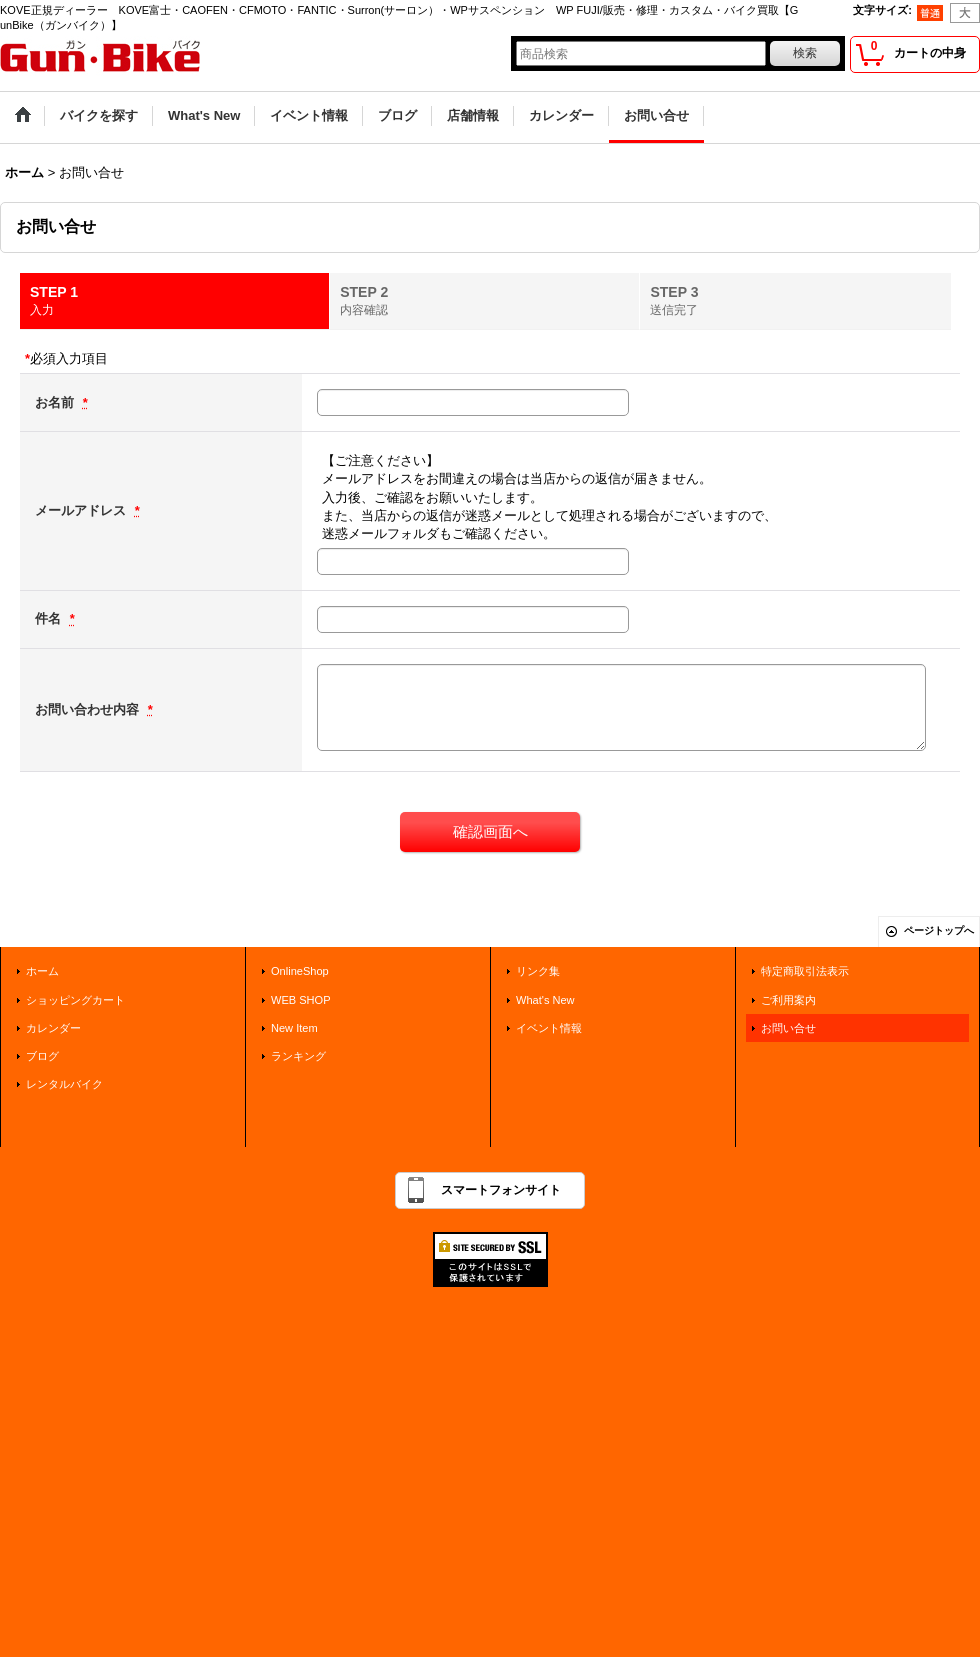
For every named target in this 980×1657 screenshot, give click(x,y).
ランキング (298, 1056)
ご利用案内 (788, 1000)
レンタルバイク (64, 1084)
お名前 (56, 402)
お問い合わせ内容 (89, 709)
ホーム (42, 971)
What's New (545, 1000)
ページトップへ (939, 930)
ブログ (42, 1056)
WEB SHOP (301, 1000)
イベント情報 (549, 1028)
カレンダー (53, 1028)
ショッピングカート (75, 1000)
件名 (50, 618)
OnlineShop (300, 971)
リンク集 (538, 971)
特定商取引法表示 (805, 971)
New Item (294, 1028)
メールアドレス (82, 510)
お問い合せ (788, 1028)
